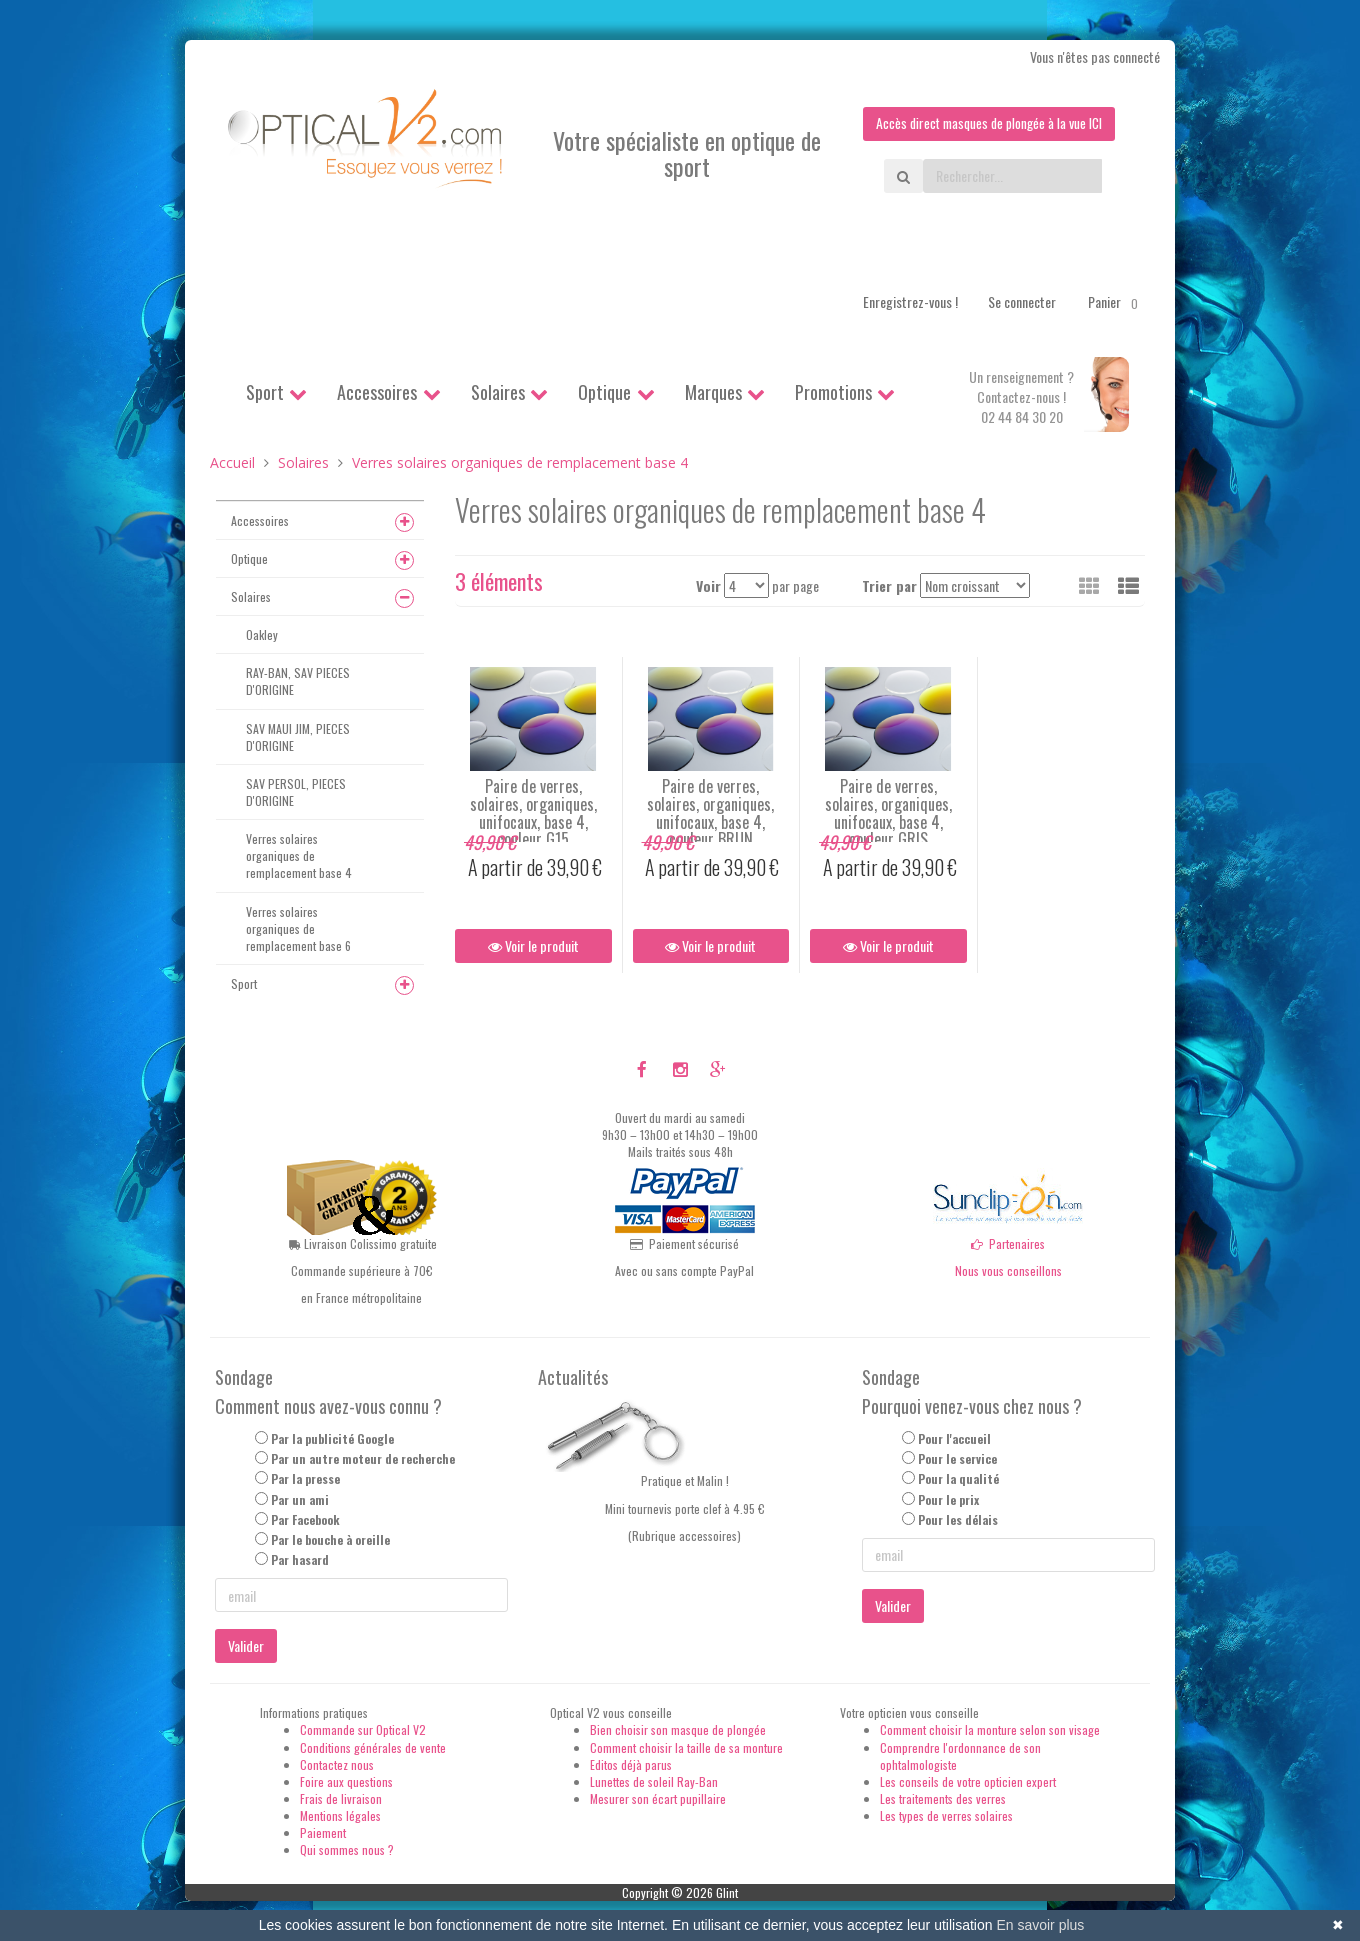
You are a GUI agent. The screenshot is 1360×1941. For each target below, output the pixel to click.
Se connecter (1022, 301)
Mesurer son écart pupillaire (658, 1798)
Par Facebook (305, 1519)
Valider (246, 1646)
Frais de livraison (341, 1798)
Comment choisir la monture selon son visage (990, 1730)
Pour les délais (958, 1519)
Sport (265, 392)
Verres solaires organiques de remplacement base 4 (299, 855)
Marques (713, 392)
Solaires (498, 392)
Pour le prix (948, 1499)
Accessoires (377, 392)
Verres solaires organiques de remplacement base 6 (298, 928)
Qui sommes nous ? (347, 1850)
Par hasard (300, 1559)
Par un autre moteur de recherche (363, 1459)
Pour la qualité (958, 1479)
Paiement (323, 1833)
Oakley (262, 634)
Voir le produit (533, 946)
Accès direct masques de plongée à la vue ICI (985, 123)
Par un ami (300, 1499)
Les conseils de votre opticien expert (968, 1781)
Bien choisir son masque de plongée (678, 1730)
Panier (1116, 302)
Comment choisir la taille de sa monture (686, 1747)
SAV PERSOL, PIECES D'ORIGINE (296, 792)
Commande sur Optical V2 (363, 1730)
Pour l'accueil (954, 1438)
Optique (604, 392)
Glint (727, 1892)
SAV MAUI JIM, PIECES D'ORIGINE (298, 737)
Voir (708, 585)
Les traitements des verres (943, 1798)
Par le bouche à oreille (330, 1539)
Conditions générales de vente (373, 1747)
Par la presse (305, 1479)
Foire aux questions (346, 1781)
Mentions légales (340, 1815)
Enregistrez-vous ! (910, 301)
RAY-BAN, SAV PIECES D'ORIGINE (298, 682)
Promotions (833, 392)
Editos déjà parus (631, 1764)
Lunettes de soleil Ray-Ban (654, 1781)
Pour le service (957, 1459)
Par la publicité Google (332, 1438)
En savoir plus (1040, 1925)
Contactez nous (337, 1764)
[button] (1128, 585)
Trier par (889, 585)
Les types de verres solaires (946, 1815)
